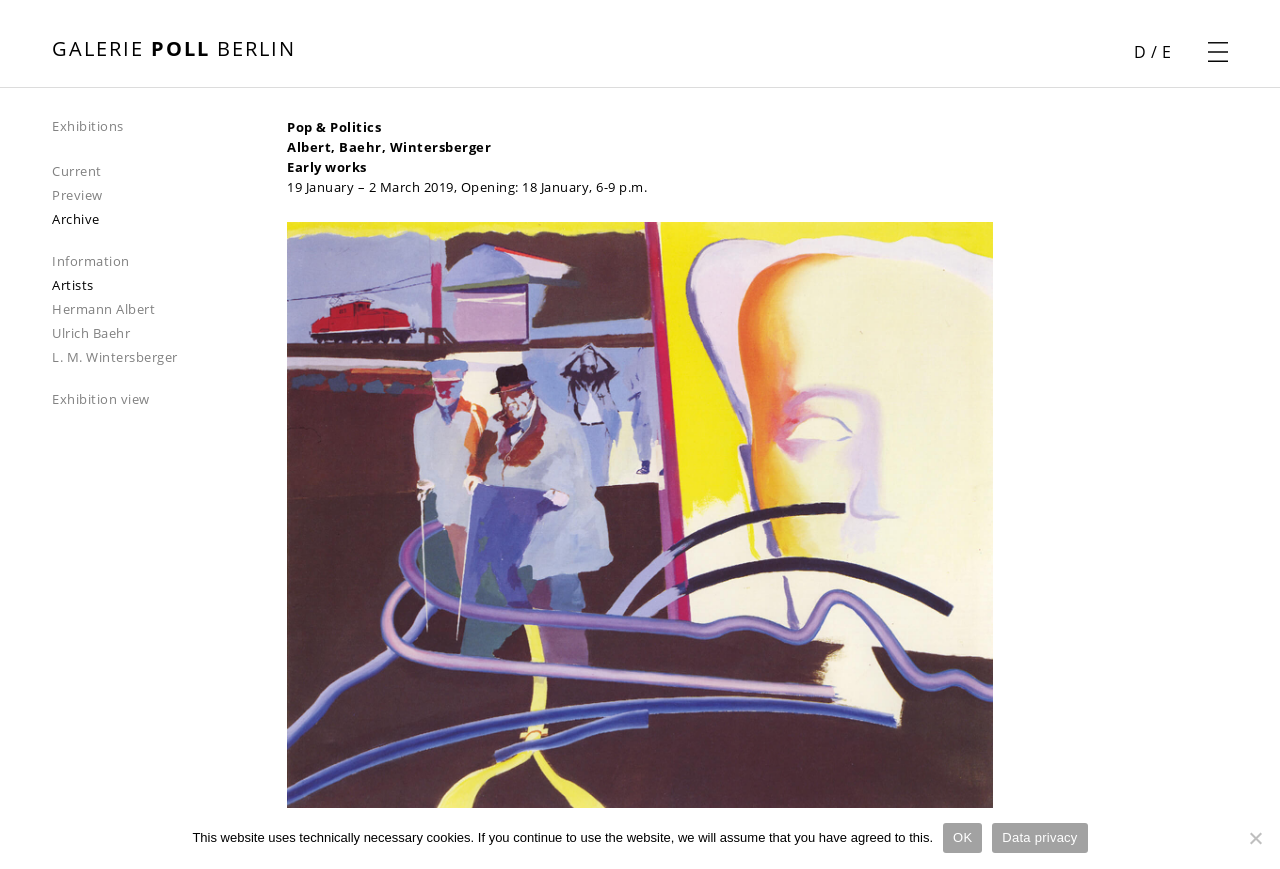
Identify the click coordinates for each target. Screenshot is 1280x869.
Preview (77, 195)
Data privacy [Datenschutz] (1039, 837)
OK (962, 837)
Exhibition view (101, 399)
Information (91, 261)
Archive (76, 219)
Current (77, 171)
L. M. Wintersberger (115, 357)
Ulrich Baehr (91, 333)
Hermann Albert (103, 309)
